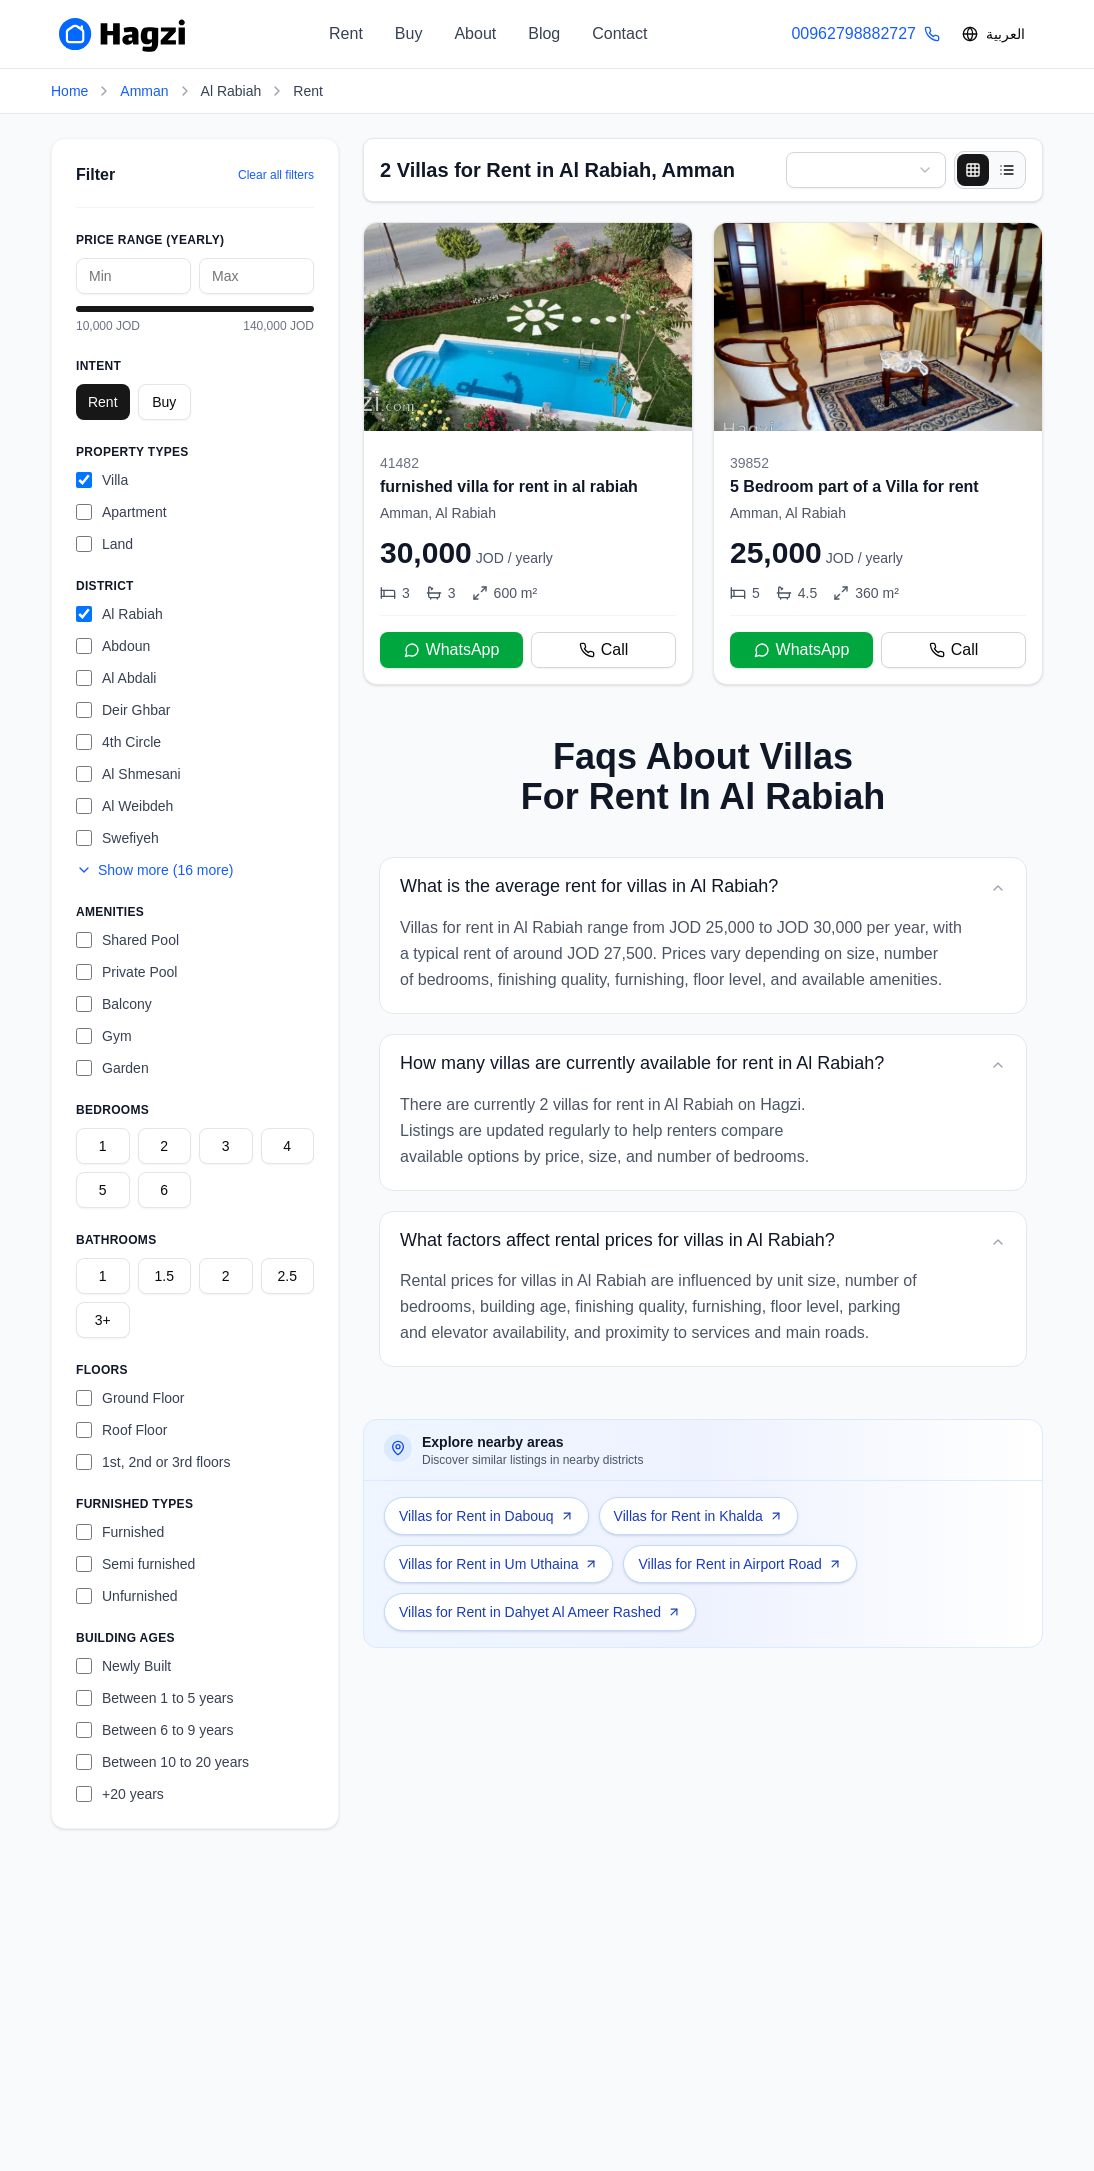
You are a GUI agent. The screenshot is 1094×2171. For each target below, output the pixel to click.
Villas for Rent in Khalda (698, 1516)
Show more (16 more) (154, 870)
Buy (409, 33)
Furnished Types (134, 1504)
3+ (103, 1320)
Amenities (110, 912)
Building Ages (125, 1638)
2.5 (287, 1276)
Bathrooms (116, 1240)
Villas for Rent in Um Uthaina (498, 1564)
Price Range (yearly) (150, 240)
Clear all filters (276, 175)
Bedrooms (112, 1110)
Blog (544, 33)
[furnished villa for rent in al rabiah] (528, 453)
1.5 (164, 1276)
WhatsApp (452, 649)
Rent (346, 33)
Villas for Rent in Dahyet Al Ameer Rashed (540, 1612)
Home (69, 91)
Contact (619, 33)
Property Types (132, 452)
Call (604, 649)
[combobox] (866, 170)
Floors (102, 1370)
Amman (144, 91)
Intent (98, 366)
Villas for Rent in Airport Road (739, 1564)
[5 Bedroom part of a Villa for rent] (878, 453)
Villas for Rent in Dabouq (486, 1516)
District (105, 586)
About (475, 33)
